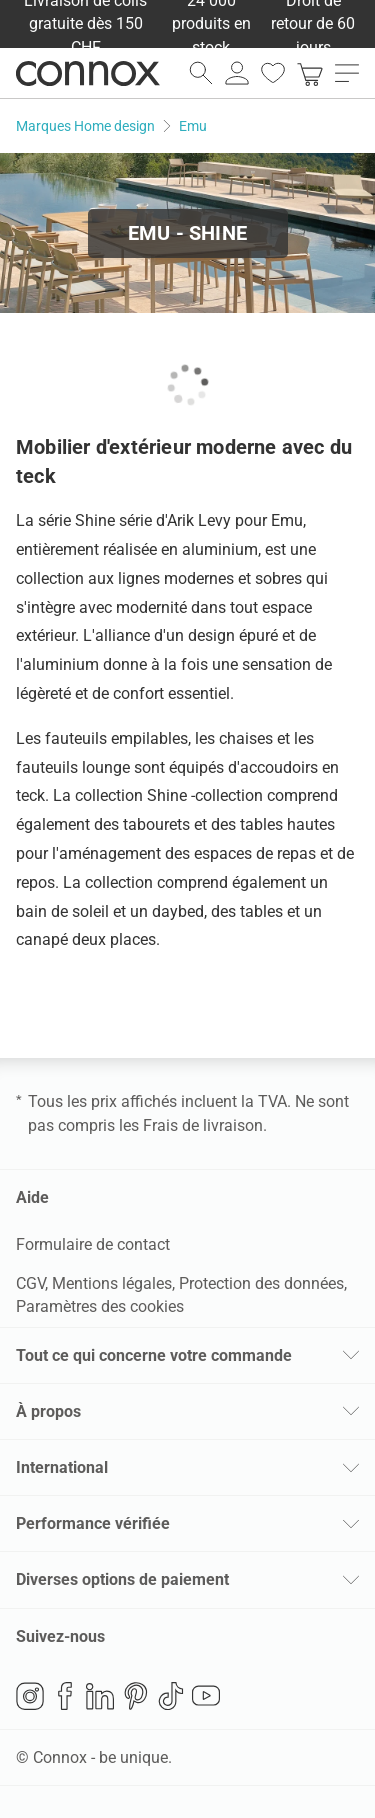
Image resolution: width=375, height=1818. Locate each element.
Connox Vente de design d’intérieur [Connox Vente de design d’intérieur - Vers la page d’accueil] (88, 73)
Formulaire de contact (93, 1244)
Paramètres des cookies (100, 1306)
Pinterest (136, 1696)
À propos (48, 1411)
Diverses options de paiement (122, 1579)
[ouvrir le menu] (347, 73)
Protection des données (261, 1283)
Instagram (30, 1696)
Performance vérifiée (93, 1523)
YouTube (206, 1696)
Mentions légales (112, 1283)
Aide (32, 1197)
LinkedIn (100, 1696)
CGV (30, 1283)
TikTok (171, 1696)
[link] (310, 73)
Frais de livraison (203, 1125)
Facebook (65, 1696)
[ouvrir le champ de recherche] (201, 73)
